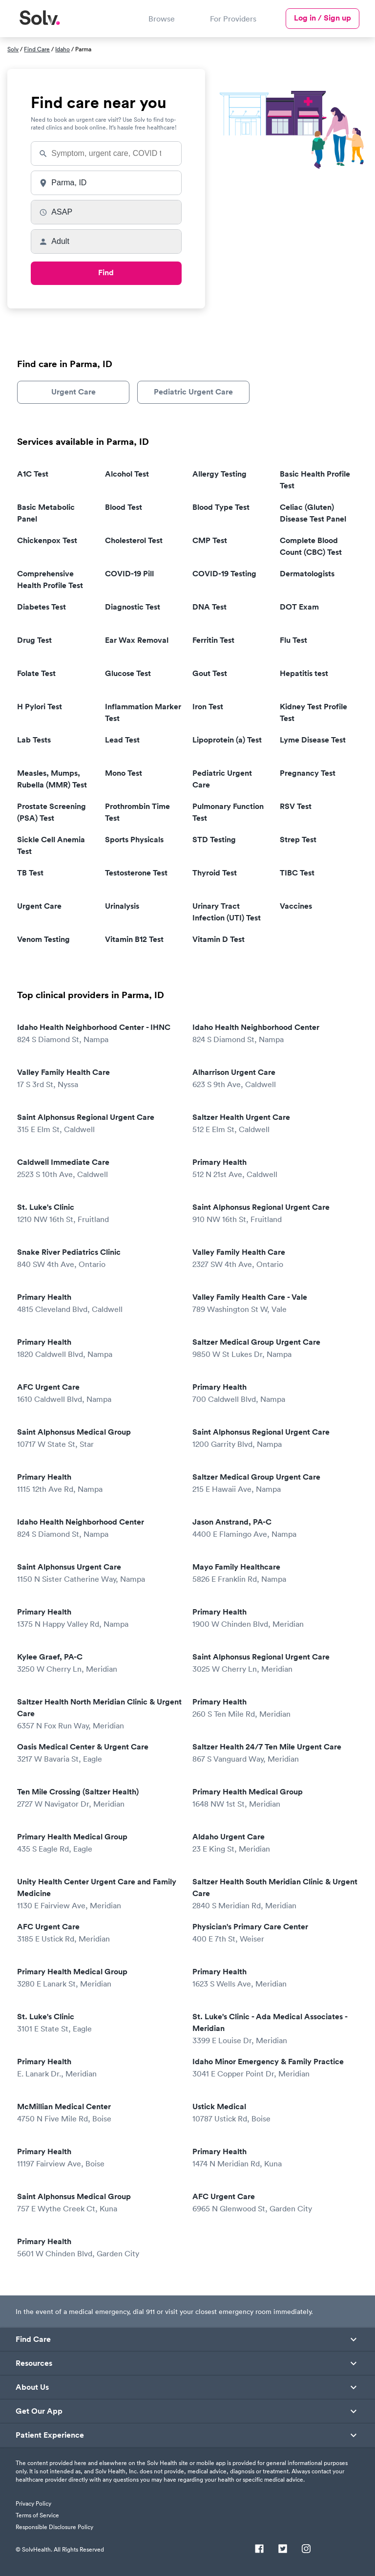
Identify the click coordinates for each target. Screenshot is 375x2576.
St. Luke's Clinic (98, 1213)
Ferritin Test (213, 640)
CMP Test (209, 540)
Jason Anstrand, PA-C (273, 1528)
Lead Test (122, 740)
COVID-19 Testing (224, 573)
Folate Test (36, 673)
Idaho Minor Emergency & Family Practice (273, 2067)
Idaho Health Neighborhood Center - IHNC (98, 1033)
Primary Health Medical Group (273, 1798)
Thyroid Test (214, 873)
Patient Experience (50, 2435)
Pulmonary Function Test (228, 812)
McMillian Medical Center (98, 2112)
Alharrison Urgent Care (273, 1078)
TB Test (30, 873)
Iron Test (207, 706)
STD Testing (214, 839)
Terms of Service (37, 2515)
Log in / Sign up (322, 18)
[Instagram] (306, 2549)
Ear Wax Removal (136, 640)
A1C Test (32, 474)
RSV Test (296, 806)
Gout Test (209, 673)
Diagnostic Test (132, 607)
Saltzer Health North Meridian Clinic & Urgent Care (99, 1714)
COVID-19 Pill (129, 573)
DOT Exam (299, 607)
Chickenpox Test (47, 540)
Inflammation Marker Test (143, 712)
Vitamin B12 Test (134, 939)
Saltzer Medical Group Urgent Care (273, 1348)
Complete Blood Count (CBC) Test (311, 546)
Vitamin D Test (218, 939)
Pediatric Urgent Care (193, 392)
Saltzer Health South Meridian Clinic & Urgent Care (274, 1894)
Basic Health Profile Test (315, 480)
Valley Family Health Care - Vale (273, 1303)
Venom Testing (43, 939)
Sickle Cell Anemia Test (51, 845)
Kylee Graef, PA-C (98, 1663)
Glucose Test (128, 673)
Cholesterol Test (134, 540)
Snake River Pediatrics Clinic (98, 1258)
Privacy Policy (33, 2503)
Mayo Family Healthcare (273, 1573)
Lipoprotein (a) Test (227, 740)
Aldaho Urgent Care (273, 1843)
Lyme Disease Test (313, 740)
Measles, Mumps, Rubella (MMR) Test (52, 779)
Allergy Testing (219, 474)
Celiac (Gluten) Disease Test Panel (313, 513)
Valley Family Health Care (98, 1078)
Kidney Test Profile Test (313, 712)
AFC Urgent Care (98, 1393)
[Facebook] (259, 2549)
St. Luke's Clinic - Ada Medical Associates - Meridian (273, 2028)
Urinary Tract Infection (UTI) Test (226, 912)
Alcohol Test (127, 474)
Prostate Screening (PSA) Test (51, 812)
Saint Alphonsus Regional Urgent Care (98, 1123)
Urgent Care (73, 392)
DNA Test (209, 607)
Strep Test (298, 839)
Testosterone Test (136, 873)
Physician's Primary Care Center (273, 1932)
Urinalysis (122, 906)
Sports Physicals (134, 839)
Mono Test (123, 773)
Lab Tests (34, 740)
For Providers (233, 18)
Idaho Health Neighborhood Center (273, 1033)
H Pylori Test (39, 706)
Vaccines (296, 906)
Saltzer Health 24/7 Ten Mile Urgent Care (273, 1753)
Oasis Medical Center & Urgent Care (98, 1753)
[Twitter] (282, 2549)
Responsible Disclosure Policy (54, 2527)
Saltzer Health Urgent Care (273, 1123)
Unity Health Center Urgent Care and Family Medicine (98, 1894)
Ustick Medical (273, 2112)
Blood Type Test (221, 507)
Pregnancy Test (307, 773)
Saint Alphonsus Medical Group (98, 1438)
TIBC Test (297, 873)
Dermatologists (307, 573)
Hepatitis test (304, 673)
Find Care (37, 49)
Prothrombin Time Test (137, 812)
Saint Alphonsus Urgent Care (98, 1573)
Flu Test (293, 640)
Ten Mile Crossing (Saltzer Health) (98, 1798)
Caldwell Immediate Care (98, 1168)
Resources (34, 2363)
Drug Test (34, 640)
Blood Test (123, 507)
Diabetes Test (41, 607)
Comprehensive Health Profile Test (50, 579)
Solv (13, 49)
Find (106, 272)
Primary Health (273, 1168)
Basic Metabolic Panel (46, 513)
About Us (32, 2387)
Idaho (62, 49)
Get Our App (39, 2411)
